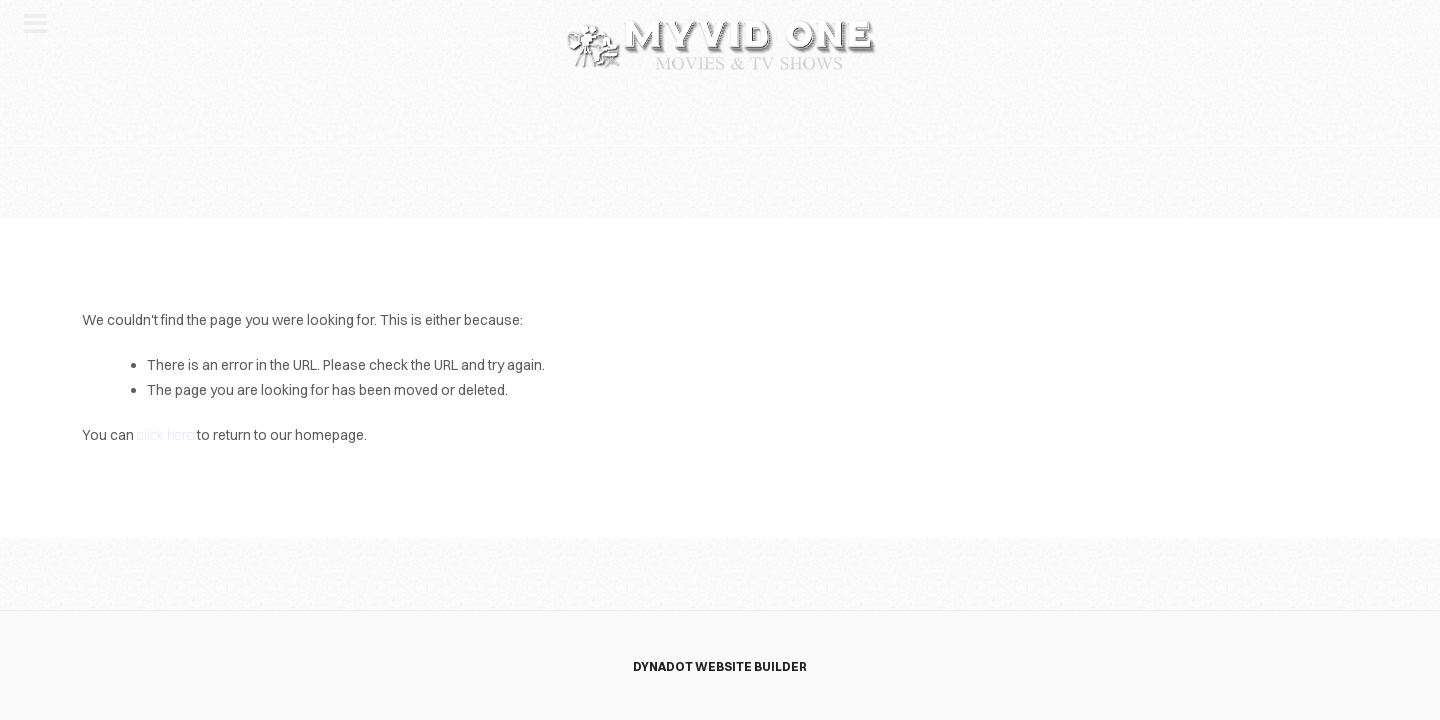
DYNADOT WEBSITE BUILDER (720, 666)
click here (165, 435)
